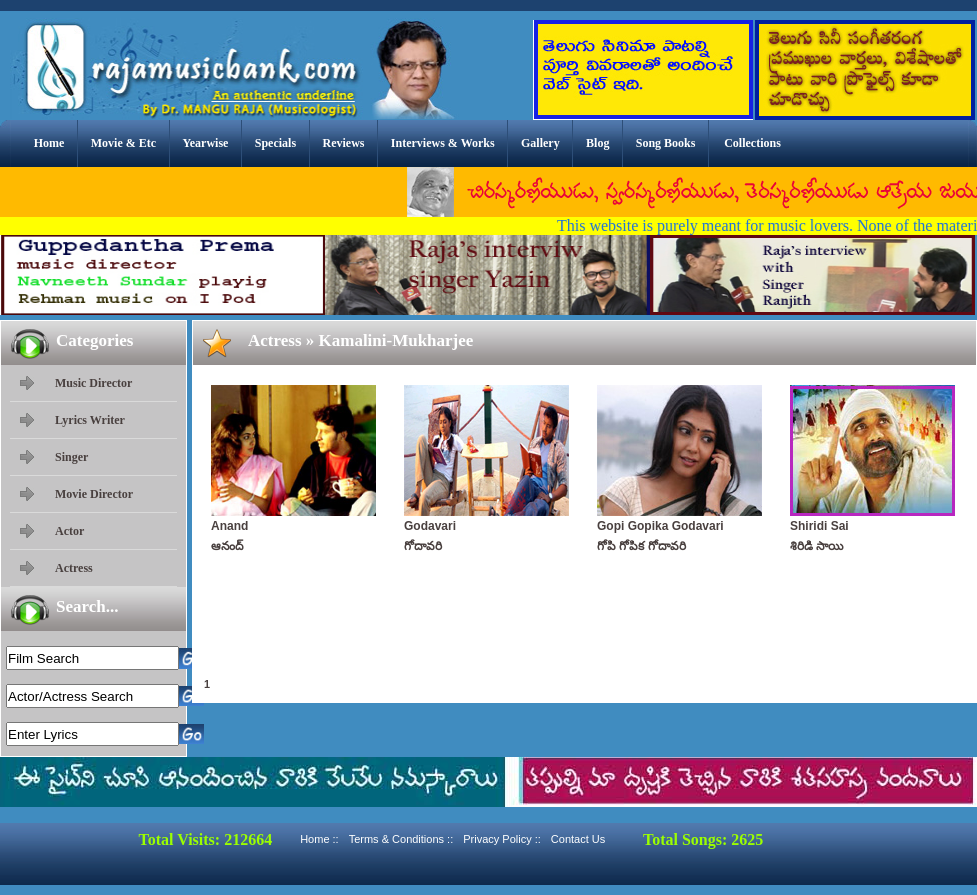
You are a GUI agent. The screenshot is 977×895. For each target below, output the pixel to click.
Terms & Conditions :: (401, 839)
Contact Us (578, 839)
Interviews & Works (443, 143)
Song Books (666, 143)
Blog (597, 143)
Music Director (93, 383)
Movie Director (94, 494)
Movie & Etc (123, 143)
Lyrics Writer (90, 420)
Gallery (540, 143)
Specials (275, 143)
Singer (71, 457)
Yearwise (205, 143)
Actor (69, 531)
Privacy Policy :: (502, 839)
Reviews (343, 143)
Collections (752, 143)
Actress (74, 568)
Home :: (319, 839)
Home (49, 143)
